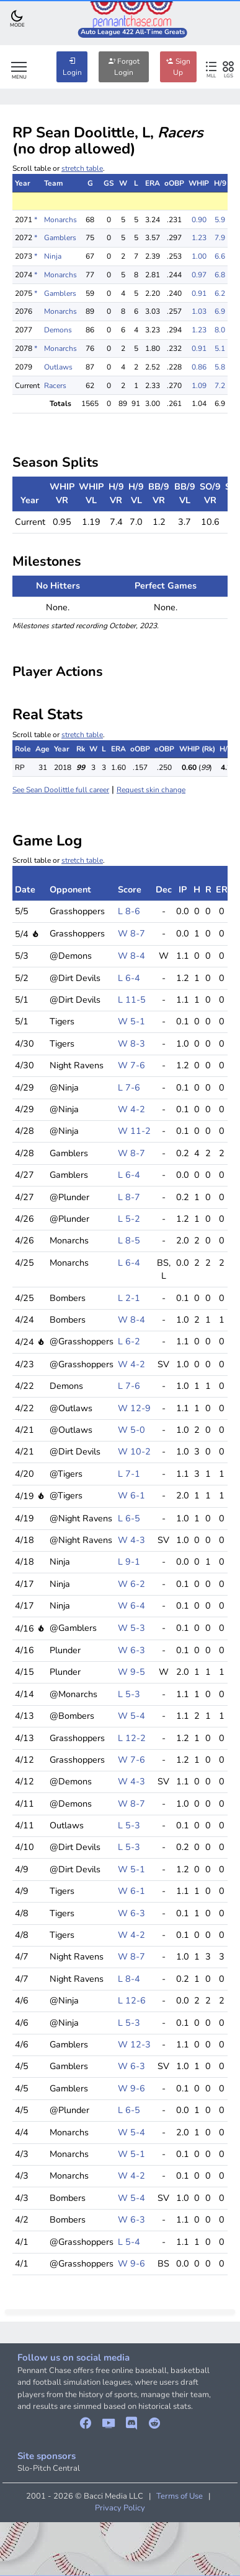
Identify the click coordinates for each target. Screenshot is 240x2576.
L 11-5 (132, 999)
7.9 (220, 238)
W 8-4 (131, 955)
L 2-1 (129, 1298)
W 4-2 (131, 1109)
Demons (58, 330)
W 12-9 (134, 1408)
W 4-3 (131, 1540)
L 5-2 (129, 1218)
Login (72, 66)
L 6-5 (129, 1518)
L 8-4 (129, 1979)
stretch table (82, 168)
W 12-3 (134, 2044)
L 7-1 (129, 1473)
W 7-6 (131, 1065)
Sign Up (178, 66)
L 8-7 (129, 1197)
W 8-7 (131, 933)
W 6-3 (131, 1650)
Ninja (52, 256)
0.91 (199, 293)
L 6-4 (129, 978)
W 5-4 (131, 1715)
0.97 (199, 275)
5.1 (220, 348)
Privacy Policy (120, 2507)
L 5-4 (129, 2242)
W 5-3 (131, 1628)
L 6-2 (129, 1341)
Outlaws (58, 367)
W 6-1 (131, 1495)
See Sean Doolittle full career (60, 790)
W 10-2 (134, 1451)
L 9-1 (129, 1561)
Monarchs (60, 220)
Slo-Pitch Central (48, 2468)
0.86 (199, 367)
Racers (55, 386)
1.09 (199, 386)
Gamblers (60, 238)
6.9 (220, 311)
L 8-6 (129, 911)
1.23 (199, 238)
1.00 (199, 256)
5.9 (220, 220)
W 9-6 (131, 2088)
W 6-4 (131, 1605)
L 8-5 (129, 1240)
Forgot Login (124, 66)
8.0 (220, 330)
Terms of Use (179, 2496)
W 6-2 (131, 1584)
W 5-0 (131, 1430)
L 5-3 (129, 1694)
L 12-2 (132, 1738)
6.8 (220, 275)
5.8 (220, 367)
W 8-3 (131, 1043)
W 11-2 (134, 1131)
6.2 (220, 293)
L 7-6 (129, 1087)
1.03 (199, 311)
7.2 (220, 386)
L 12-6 (132, 2000)
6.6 (220, 256)
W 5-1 (131, 1021)
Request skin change (151, 790)
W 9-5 (131, 1672)
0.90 (199, 220)
